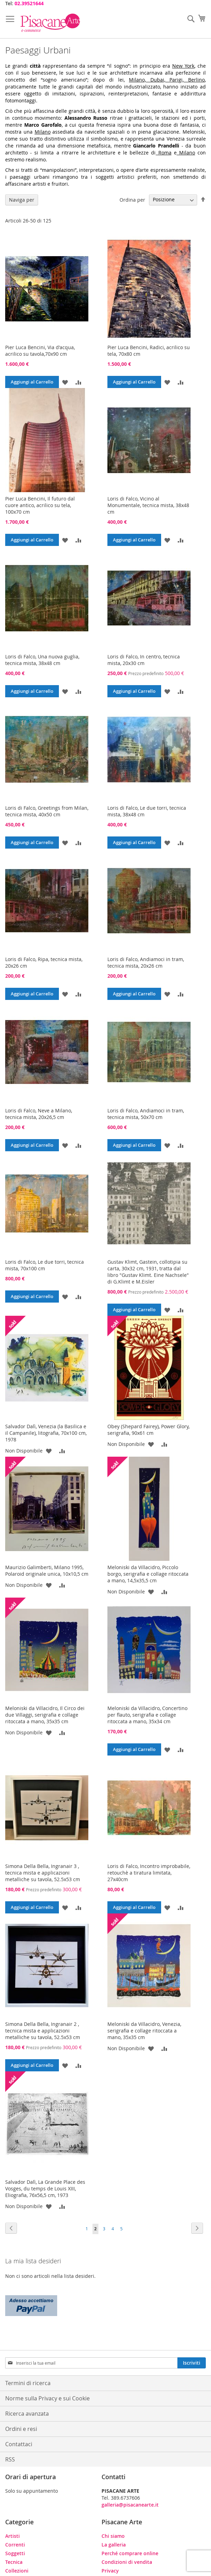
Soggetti (15, 2553)
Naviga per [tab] (21, 199)
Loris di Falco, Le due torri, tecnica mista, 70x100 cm (44, 1265)
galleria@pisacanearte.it (130, 2504)
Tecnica (14, 2562)
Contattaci (18, 2444)
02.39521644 (29, 3)
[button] (65, 382)
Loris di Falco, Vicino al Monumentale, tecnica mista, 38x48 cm (148, 505)
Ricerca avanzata (27, 2413)
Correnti (15, 2544)
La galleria (114, 2544)
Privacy (110, 2570)
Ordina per (132, 199)
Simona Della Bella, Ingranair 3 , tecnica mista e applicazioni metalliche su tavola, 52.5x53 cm (42, 1873)
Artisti (12, 2536)
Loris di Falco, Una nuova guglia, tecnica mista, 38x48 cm (42, 659)
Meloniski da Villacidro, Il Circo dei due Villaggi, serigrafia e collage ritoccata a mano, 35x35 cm (45, 1715)
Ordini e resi (21, 2429)
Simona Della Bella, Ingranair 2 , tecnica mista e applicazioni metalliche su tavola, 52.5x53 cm (42, 2030)
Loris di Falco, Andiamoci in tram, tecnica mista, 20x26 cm (145, 962)
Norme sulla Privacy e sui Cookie (47, 2398)
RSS (10, 2459)
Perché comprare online (130, 2553)
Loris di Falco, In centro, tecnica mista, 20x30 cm (143, 659)
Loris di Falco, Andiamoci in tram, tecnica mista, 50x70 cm (145, 1113)
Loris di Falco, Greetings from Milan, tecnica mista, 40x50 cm (46, 811)
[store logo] (50, 23)
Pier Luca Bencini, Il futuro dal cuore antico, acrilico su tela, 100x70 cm (40, 505)
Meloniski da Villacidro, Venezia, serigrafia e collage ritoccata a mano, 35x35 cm (144, 2030)
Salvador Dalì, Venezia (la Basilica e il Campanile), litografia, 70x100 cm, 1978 (46, 1433)
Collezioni (16, 2570)
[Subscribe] (191, 2362)
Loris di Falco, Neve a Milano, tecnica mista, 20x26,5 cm (38, 1113)
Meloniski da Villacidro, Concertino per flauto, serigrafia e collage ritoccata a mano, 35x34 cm (147, 1715)
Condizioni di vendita (127, 2562)
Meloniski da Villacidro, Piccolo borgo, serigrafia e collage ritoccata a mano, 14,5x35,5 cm (147, 1574)
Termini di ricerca (28, 2383)
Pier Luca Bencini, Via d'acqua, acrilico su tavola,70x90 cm (40, 350)
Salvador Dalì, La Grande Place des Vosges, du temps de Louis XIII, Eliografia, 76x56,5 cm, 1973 (45, 2188)
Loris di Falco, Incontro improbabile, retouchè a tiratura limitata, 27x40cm (148, 1873)
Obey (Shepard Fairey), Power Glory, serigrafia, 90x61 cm (148, 1429)
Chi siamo (113, 2536)
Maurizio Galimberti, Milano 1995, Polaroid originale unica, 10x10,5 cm (46, 1570)
